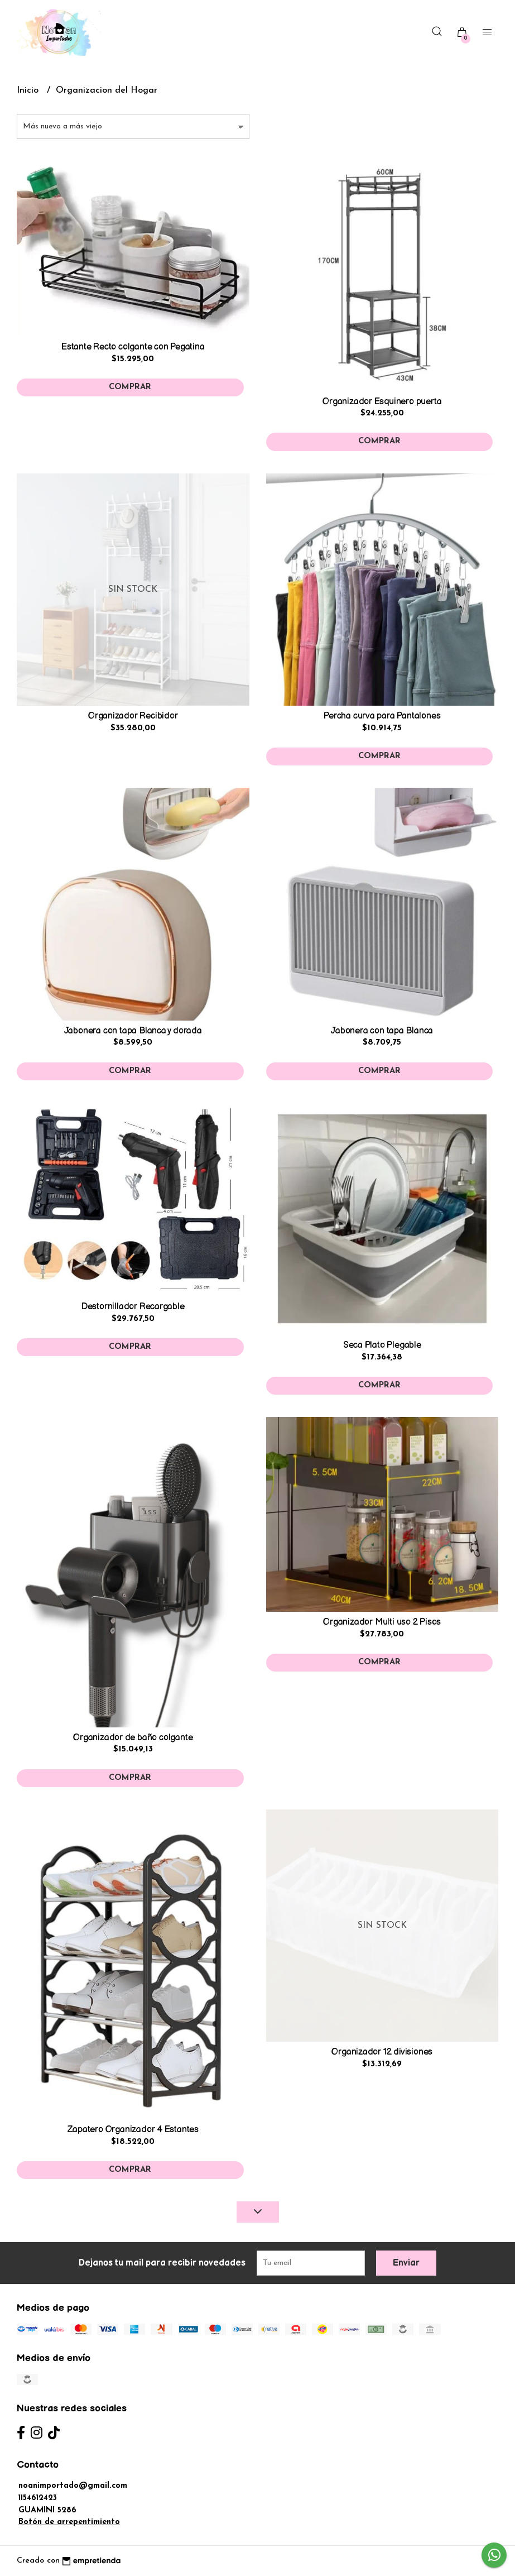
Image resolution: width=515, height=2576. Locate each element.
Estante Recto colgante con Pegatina (133, 347)
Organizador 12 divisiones (381, 2052)
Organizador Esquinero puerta (382, 401)
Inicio (29, 90)
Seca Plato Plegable (382, 1345)
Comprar (130, 387)
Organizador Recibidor (133, 716)
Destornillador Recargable (133, 1306)
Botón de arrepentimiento (69, 2522)
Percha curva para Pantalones (382, 716)
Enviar (406, 2263)
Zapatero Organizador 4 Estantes (133, 2129)
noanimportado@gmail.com (72, 2486)
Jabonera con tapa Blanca (382, 1031)
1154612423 (37, 2498)
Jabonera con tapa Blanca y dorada (133, 1031)
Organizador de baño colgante (132, 1737)
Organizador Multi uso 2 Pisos (382, 1622)
